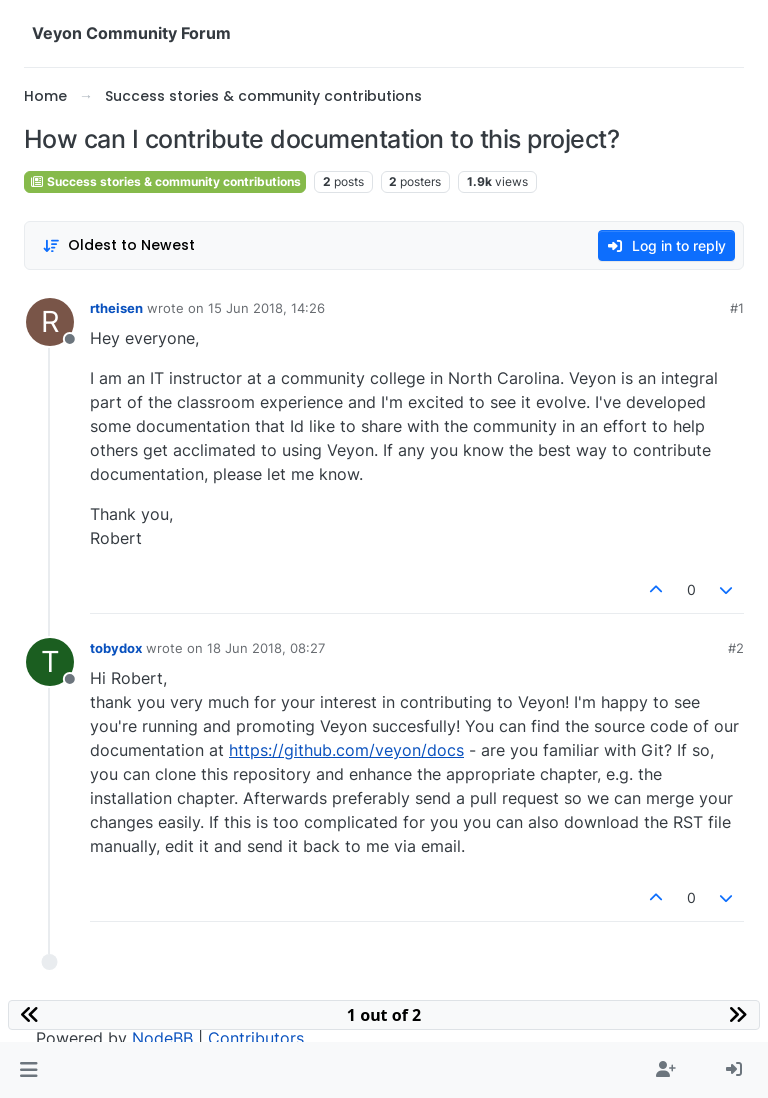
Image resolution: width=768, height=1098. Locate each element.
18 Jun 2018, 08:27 (266, 648)
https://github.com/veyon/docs (346, 750)
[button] (28, 1070)
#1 (737, 308)
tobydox (116, 648)
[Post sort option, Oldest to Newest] (118, 245)
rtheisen (116, 308)
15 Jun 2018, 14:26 (266, 308)
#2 (736, 648)
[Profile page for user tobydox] (50, 662)
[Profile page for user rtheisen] (50, 322)
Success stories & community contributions (165, 181)
